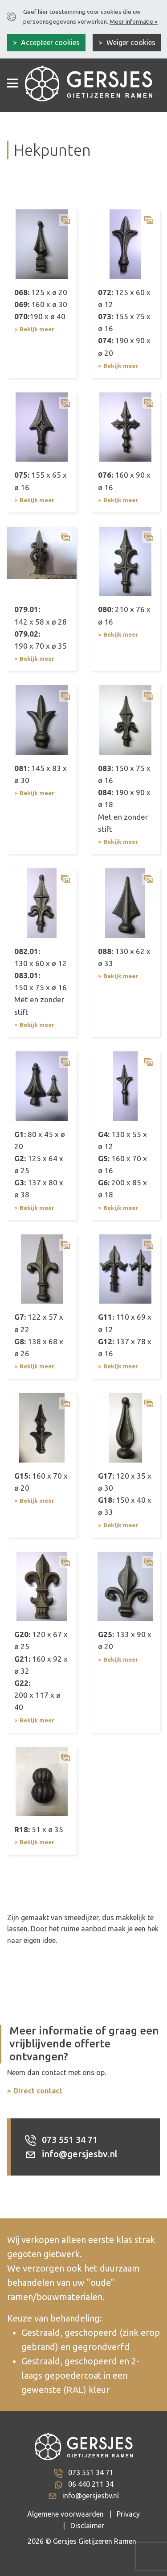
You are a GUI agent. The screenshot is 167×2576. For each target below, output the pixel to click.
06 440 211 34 (91, 2484)
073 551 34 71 (61, 2139)
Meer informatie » (134, 21)
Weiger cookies (130, 42)
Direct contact (37, 2091)
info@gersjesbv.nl (71, 2154)
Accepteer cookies (49, 42)
